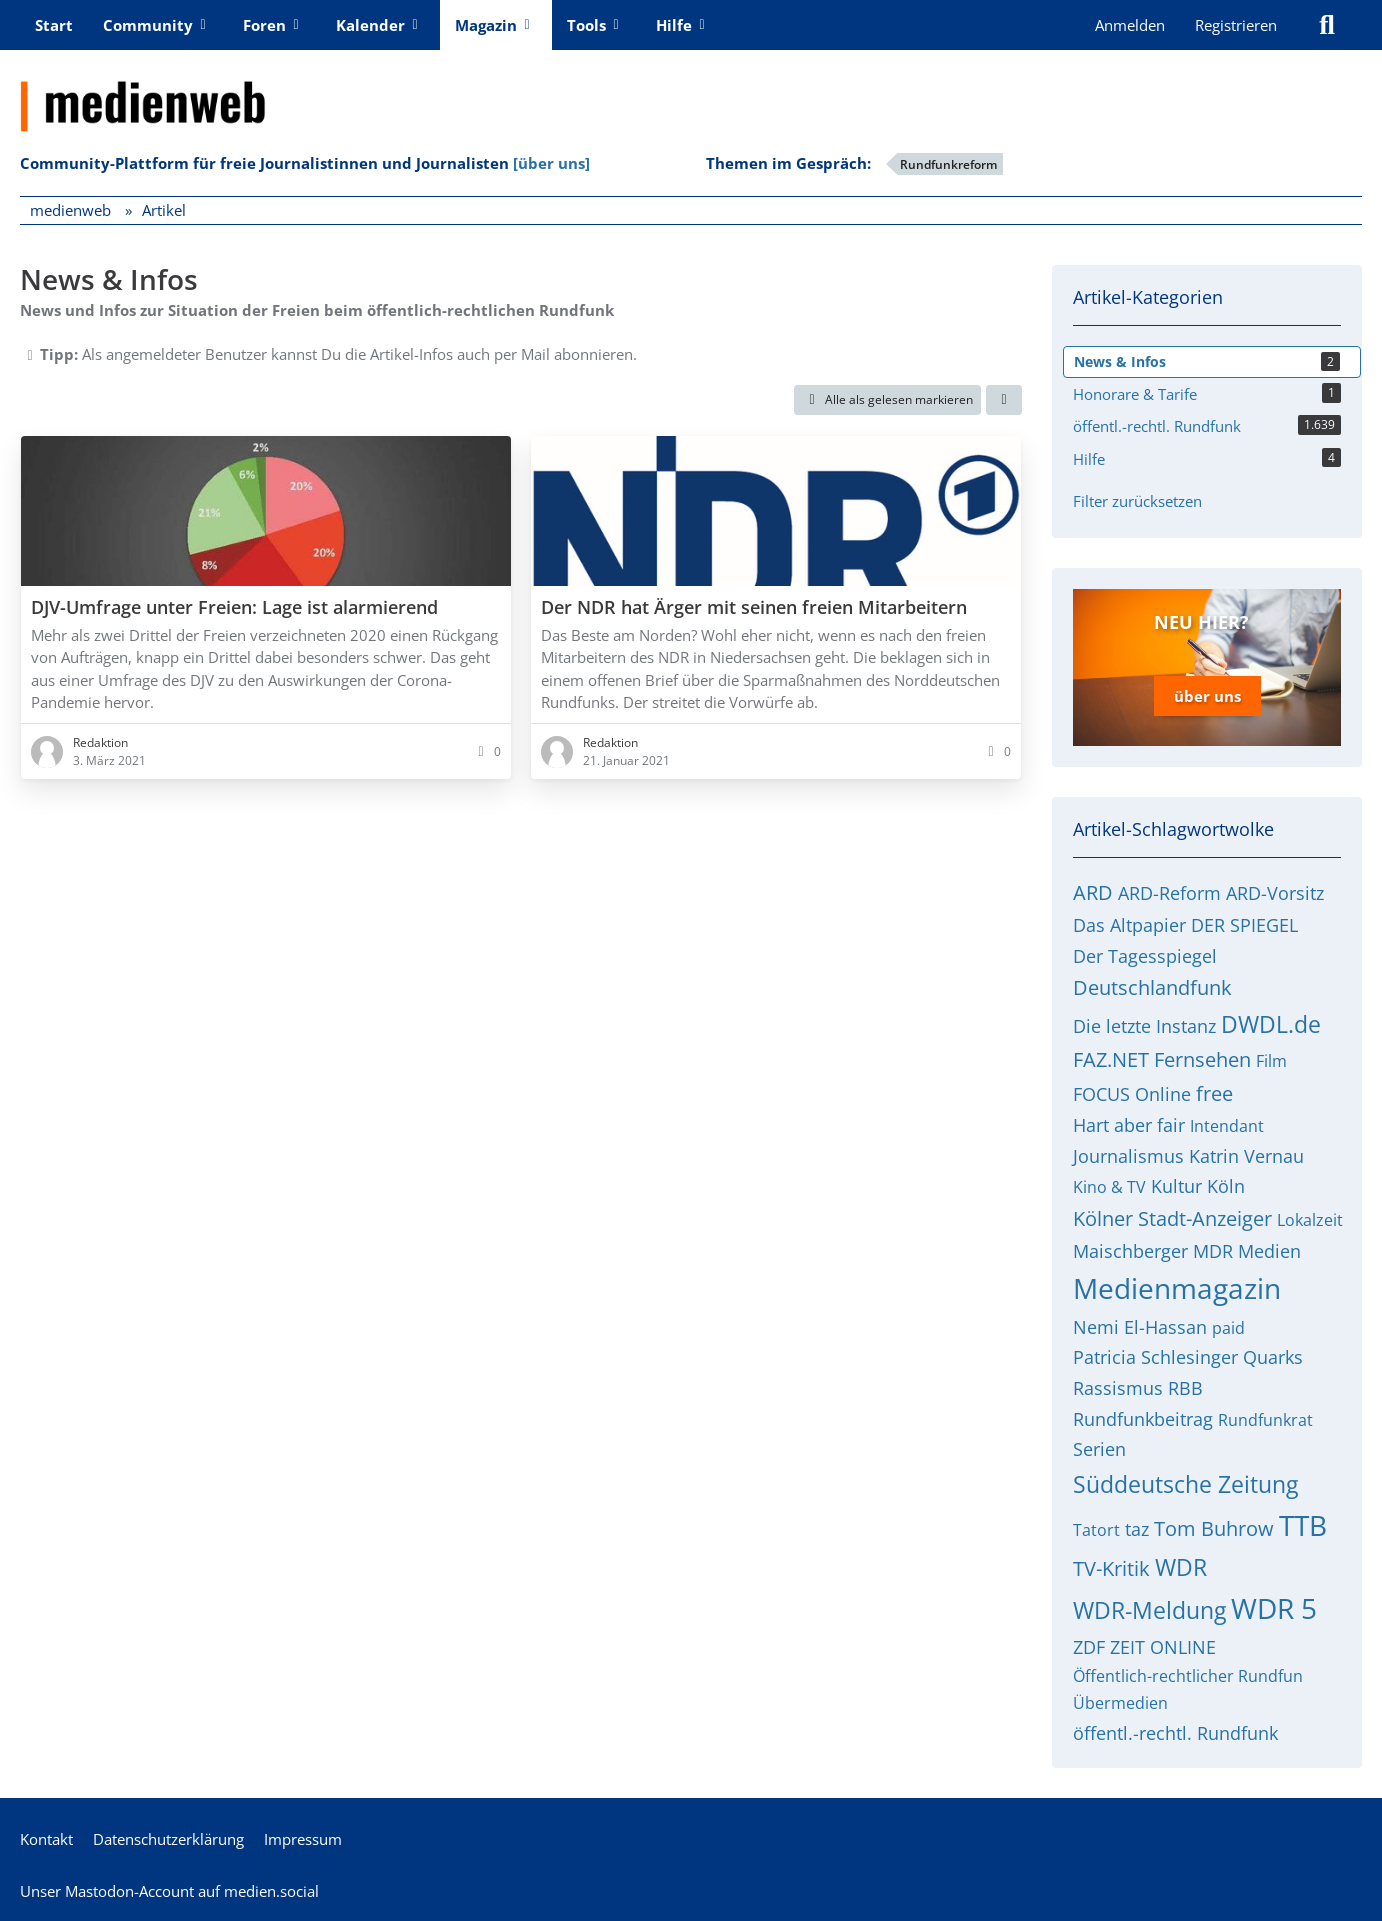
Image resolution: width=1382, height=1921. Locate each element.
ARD (1093, 892)
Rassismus (1118, 1387)
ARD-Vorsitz (1275, 893)
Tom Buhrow (1214, 1527)
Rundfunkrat (1265, 1419)
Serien (1099, 1449)
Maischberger (1130, 1250)
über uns (1207, 696)
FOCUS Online (1132, 1093)
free (1214, 1092)
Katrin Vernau (1246, 1155)
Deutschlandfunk (1152, 987)
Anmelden (1130, 25)
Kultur (1176, 1186)
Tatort (1096, 1529)
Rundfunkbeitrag (1143, 1418)
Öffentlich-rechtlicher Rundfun (1188, 1675)
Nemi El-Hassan (1140, 1326)
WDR (1181, 1567)
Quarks (1273, 1357)
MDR (1213, 1250)
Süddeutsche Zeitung (1185, 1483)
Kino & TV (1109, 1187)
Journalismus (1128, 1155)
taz (1137, 1528)
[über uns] (551, 163)
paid (1228, 1327)
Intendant (1227, 1125)
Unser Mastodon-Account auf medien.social (169, 1890)
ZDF (1089, 1646)
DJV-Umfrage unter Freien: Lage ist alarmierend (234, 607)
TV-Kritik (1111, 1568)
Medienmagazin (1177, 1288)
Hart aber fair (1129, 1124)
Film (1271, 1060)
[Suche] (1327, 25)
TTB (1303, 1524)
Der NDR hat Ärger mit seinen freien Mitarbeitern (754, 607)
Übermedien (1120, 1702)
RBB (1185, 1387)
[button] (1004, 400)
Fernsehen (1202, 1058)
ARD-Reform (1169, 893)
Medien (1269, 1250)
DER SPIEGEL (1244, 924)
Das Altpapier (1129, 924)
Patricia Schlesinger (1155, 1357)
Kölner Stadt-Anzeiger (1172, 1217)
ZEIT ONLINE (1163, 1646)
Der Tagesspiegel (1145, 955)
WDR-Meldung (1149, 1610)
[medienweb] (691, 91)
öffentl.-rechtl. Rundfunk (1175, 1732)
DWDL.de (1271, 1023)
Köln (1226, 1186)
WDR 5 (1274, 1608)
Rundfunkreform (948, 164)
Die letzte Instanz (1144, 1025)
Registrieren (1236, 25)
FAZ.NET (1111, 1058)
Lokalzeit (1310, 1219)
